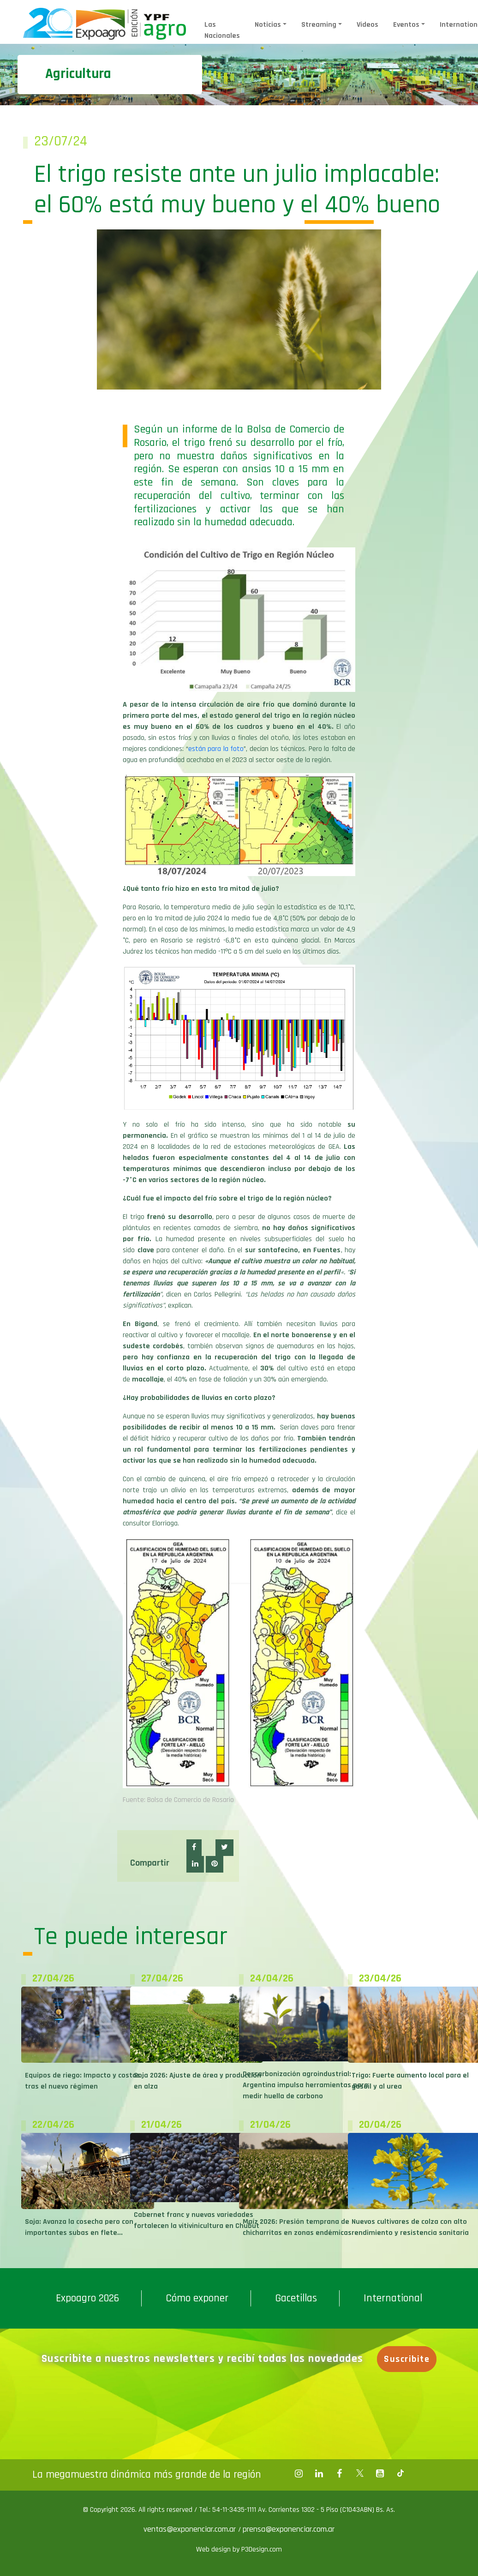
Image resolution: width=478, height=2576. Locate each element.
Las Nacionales (222, 30)
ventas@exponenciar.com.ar (190, 2529)
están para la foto (216, 749)
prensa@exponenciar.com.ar (289, 2529)
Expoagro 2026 (87, 2298)
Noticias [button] (268, 25)
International (393, 2298)
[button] (194, 1847)
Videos (367, 25)
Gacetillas (296, 2298)
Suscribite (409, 2359)
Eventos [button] (406, 25)
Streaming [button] (318, 25)
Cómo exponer (197, 2298)
